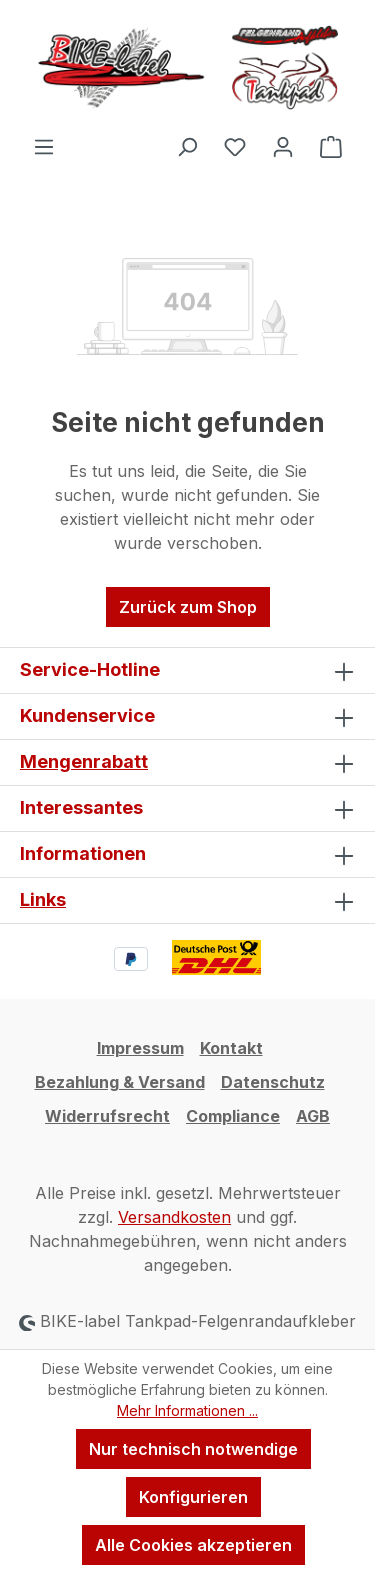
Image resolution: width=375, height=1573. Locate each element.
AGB (313, 1116)
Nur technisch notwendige (193, 1449)
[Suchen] (187, 146)
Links (43, 899)
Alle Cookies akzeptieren (193, 1545)
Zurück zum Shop (188, 607)
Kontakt (231, 1048)
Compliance (233, 1116)
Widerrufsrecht (107, 1116)
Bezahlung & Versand (120, 1082)
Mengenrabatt (84, 761)
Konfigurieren (193, 1497)
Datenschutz (273, 1082)
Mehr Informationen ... (187, 1410)
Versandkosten (174, 1217)
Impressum (140, 1048)
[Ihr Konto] (283, 146)
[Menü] (44, 146)
